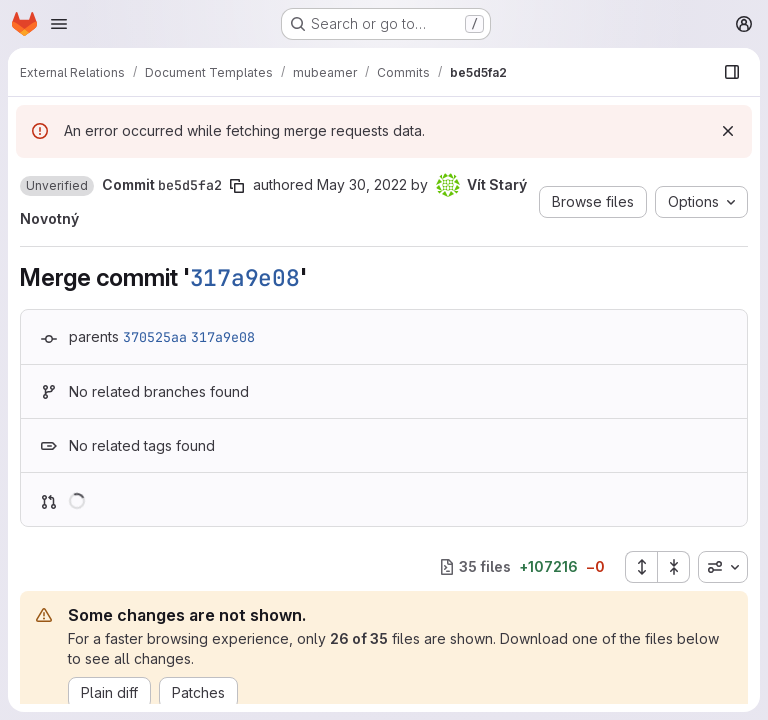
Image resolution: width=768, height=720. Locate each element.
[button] (57, 186)
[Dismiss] (728, 131)
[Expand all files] (641, 567)
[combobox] (723, 567)
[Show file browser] (732, 72)
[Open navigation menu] (59, 24)
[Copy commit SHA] (237, 186)
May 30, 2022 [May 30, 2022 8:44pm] (362, 184)
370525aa (155, 337)
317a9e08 (245, 278)
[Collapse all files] (674, 567)
